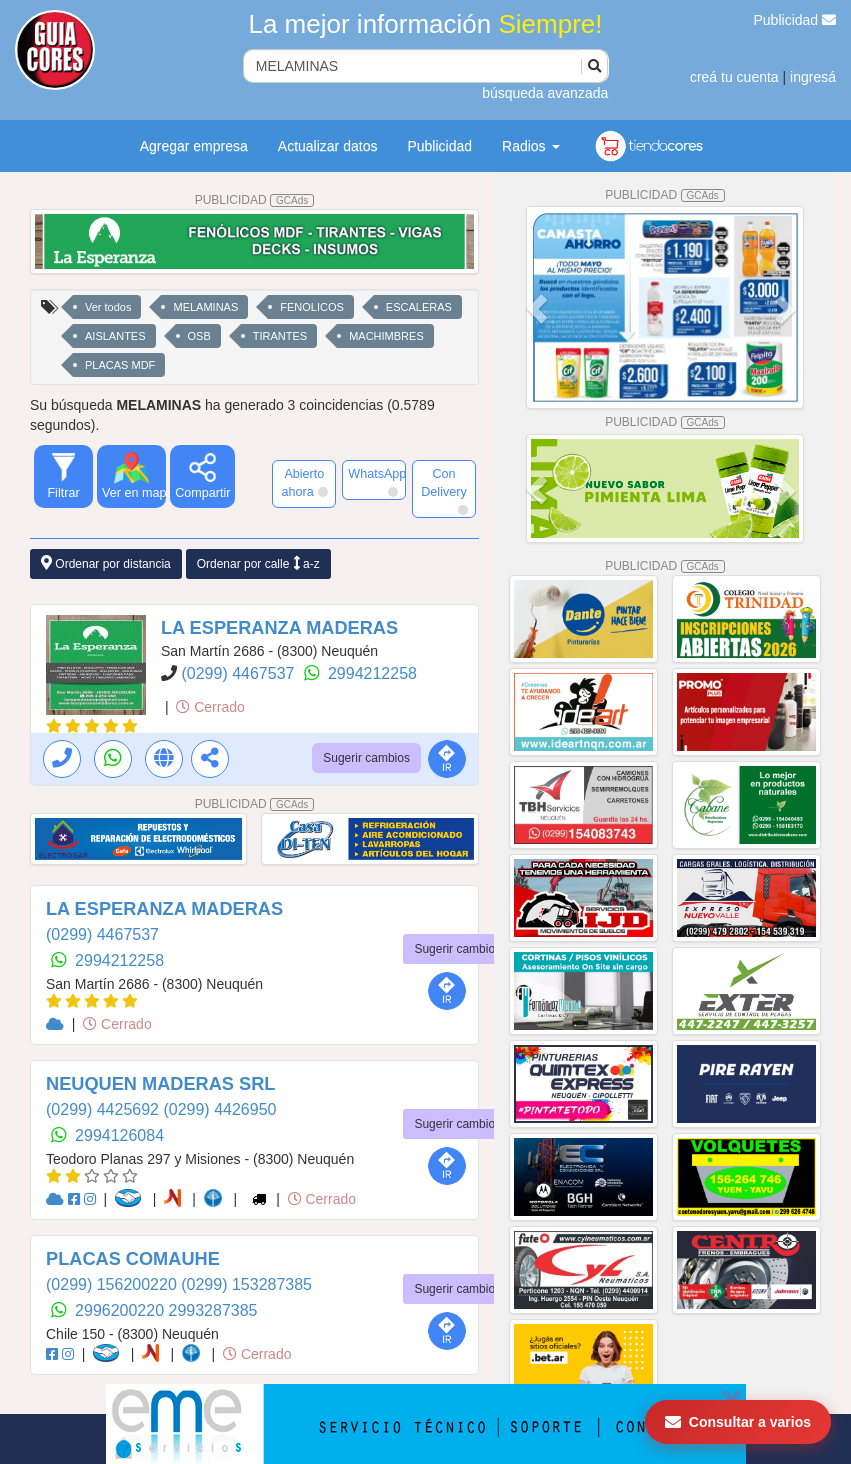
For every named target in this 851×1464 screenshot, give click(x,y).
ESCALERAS (419, 307)
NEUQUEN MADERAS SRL (160, 1084)
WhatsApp (377, 482)
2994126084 (119, 1135)
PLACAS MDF (120, 365)
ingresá (813, 77)
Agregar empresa (194, 146)
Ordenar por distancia (106, 563)
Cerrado (210, 707)
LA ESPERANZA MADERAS (279, 628)
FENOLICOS (312, 307)
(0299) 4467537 (239, 673)
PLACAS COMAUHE (133, 1259)
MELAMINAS (205, 307)
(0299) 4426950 (219, 1109)
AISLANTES (115, 336)
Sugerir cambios (366, 758)
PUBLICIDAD (255, 200)
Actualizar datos (328, 146)
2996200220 (121, 1310)
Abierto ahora (305, 483)
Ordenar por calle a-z (258, 563)
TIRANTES (280, 336)
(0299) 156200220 (113, 1284)
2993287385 (213, 1310)
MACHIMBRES (386, 336)
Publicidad (795, 20)
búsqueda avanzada (545, 93)
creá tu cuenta (734, 77)
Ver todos (108, 307)
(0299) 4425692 (104, 1109)
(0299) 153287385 (246, 1284)
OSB (199, 336)
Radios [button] (530, 146)
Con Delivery (444, 491)
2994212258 (372, 673)
